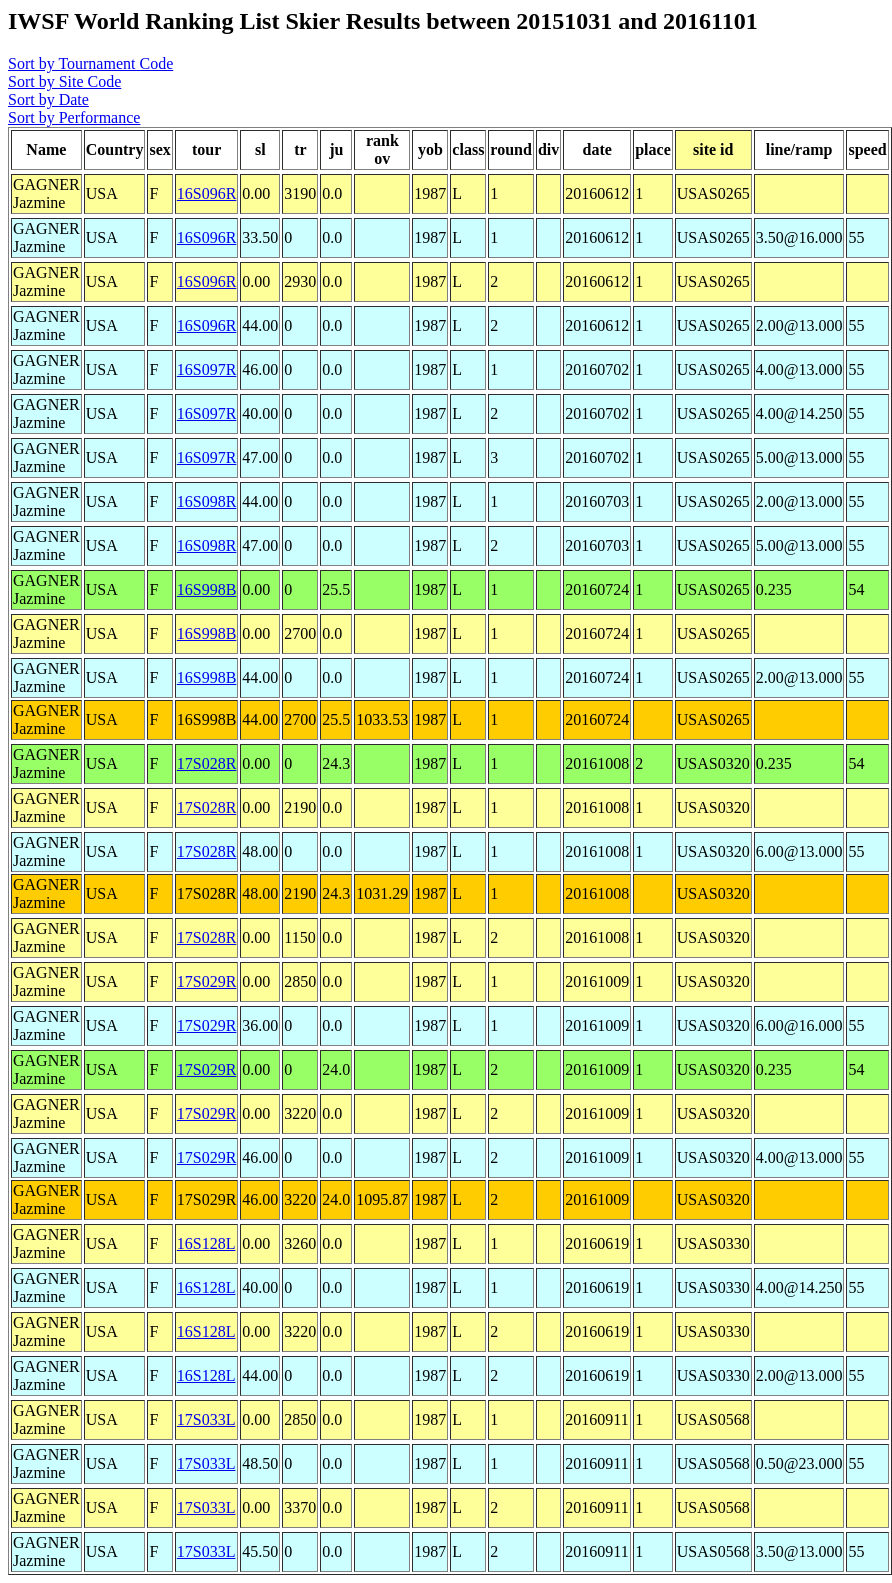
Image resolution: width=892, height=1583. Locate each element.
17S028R (207, 763)
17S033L (206, 1419)
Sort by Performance (74, 117)
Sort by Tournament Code (90, 63)
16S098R (207, 501)
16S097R (207, 369)
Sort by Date (48, 99)
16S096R (207, 193)
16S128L (206, 1243)
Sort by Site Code (64, 81)
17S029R (207, 981)
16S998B (207, 589)
